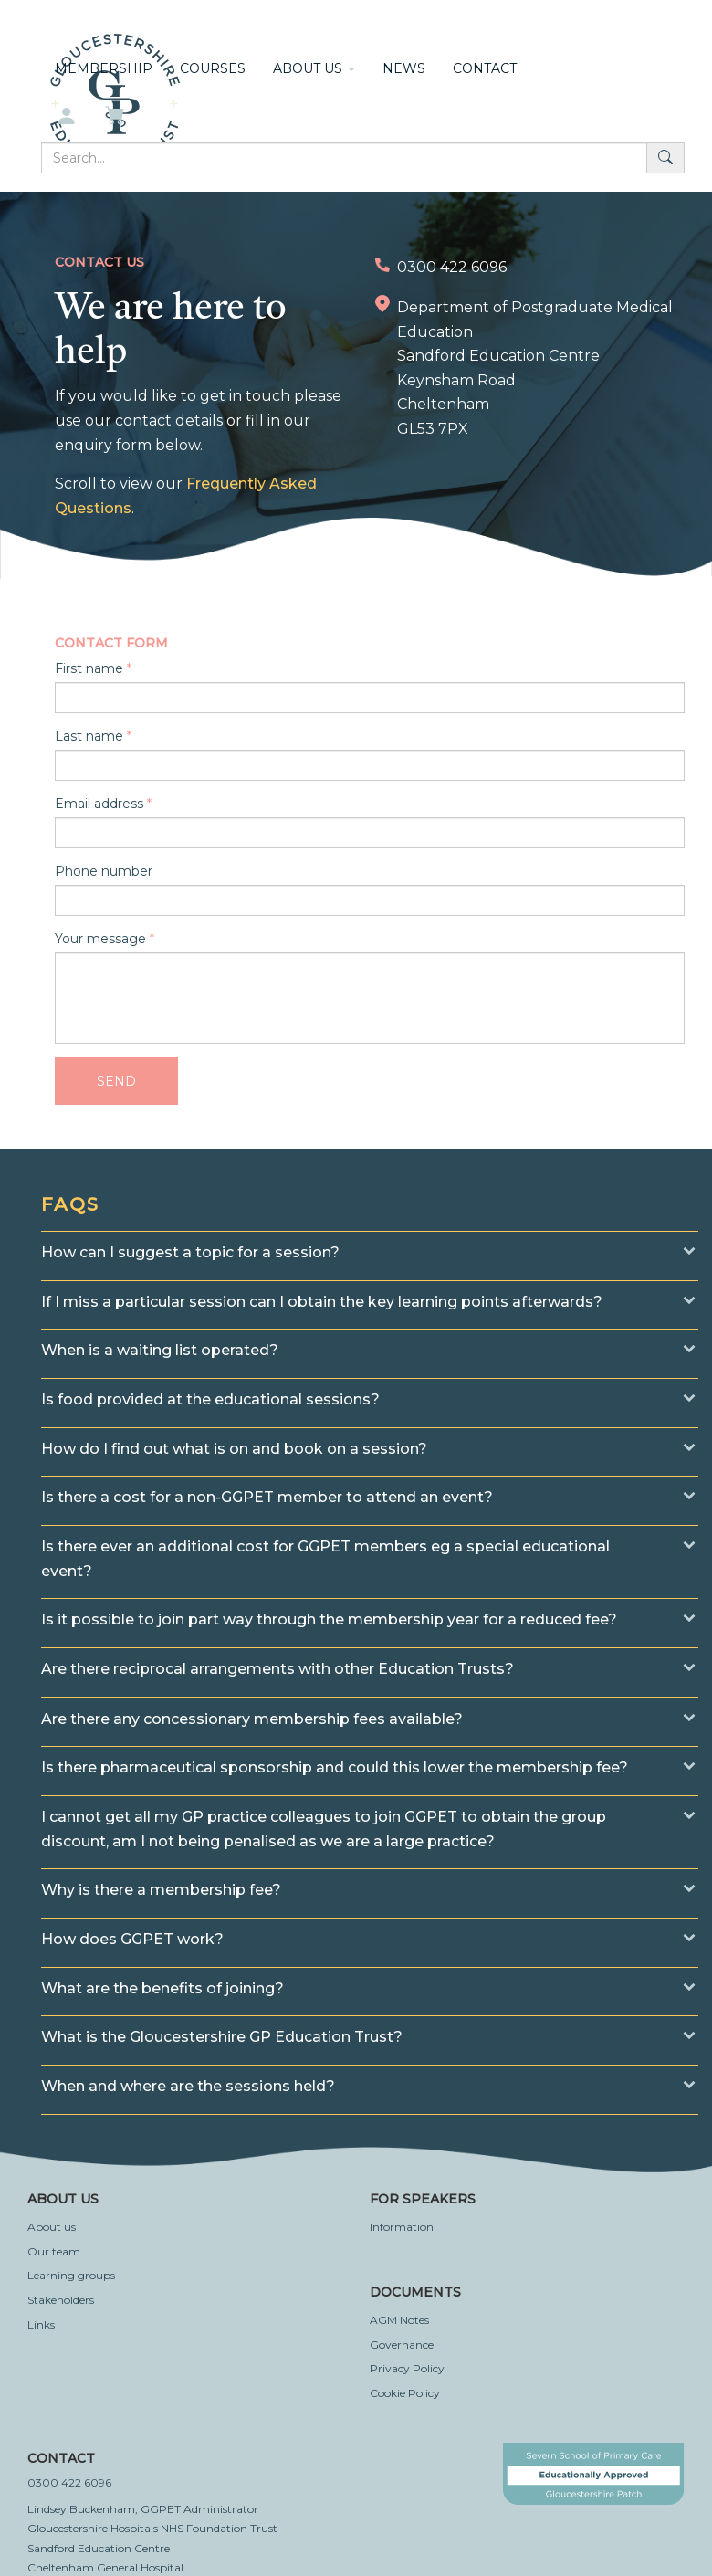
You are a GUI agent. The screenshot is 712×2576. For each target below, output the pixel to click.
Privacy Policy (407, 2368)
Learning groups (71, 2275)
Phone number (103, 871)
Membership (103, 68)
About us (51, 2227)
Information (402, 2227)
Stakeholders (60, 2300)
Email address (99, 803)
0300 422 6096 (69, 2482)
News (403, 68)
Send (116, 1081)
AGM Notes (399, 2320)
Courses (213, 68)
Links (41, 2324)
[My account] (66, 116)
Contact (485, 68)
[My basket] (116, 116)
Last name (89, 736)
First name (89, 668)
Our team (53, 2251)
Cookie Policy (405, 2393)
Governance (402, 2344)
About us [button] (314, 68)
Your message (100, 939)
